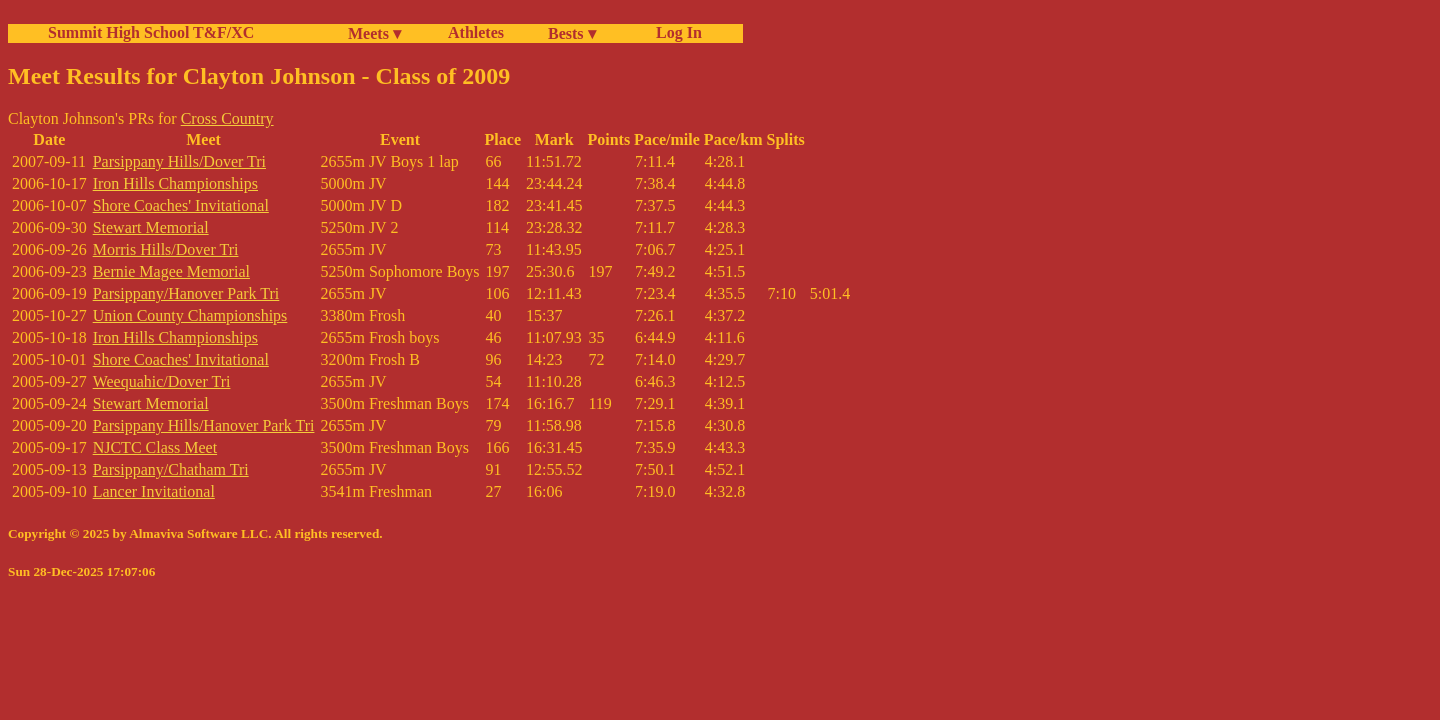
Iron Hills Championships (175, 183)
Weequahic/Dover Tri (162, 381)
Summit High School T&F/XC (151, 32)
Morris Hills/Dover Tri (166, 249)
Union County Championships (190, 315)
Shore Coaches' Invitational (181, 205)
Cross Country (227, 118)
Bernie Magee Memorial (171, 271)
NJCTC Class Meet (155, 447)
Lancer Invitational (154, 491)
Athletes (476, 32)
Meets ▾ (374, 33)
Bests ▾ (572, 33)
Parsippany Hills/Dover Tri (179, 161)
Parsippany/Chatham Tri (171, 469)
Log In (675, 32)
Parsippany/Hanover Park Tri (186, 293)
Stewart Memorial (151, 227)
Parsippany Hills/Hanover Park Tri (204, 425)
